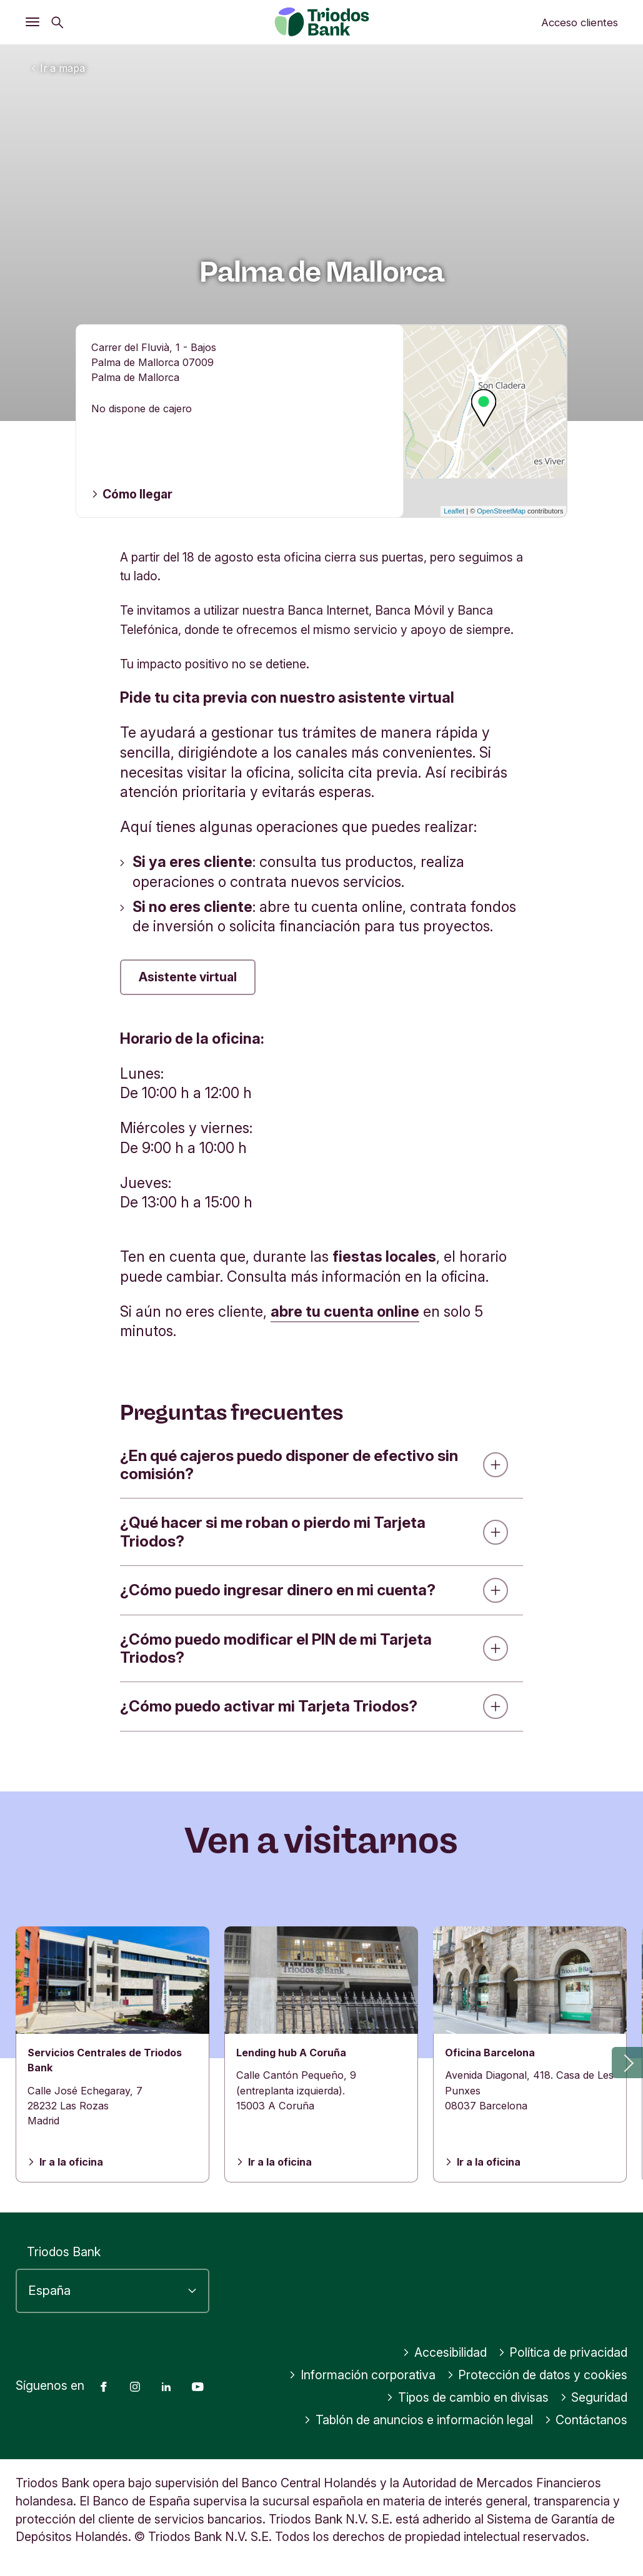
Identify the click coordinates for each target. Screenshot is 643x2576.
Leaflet (454, 511)
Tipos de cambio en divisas (467, 2397)
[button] (627, 2062)
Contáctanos (586, 2419)
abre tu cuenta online (345, 1311)
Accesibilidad (444, 2352)
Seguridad (594, 2397)
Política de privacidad (563, 2352)
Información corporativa (362, 2374)
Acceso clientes (579, 22)
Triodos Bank (64, 2251)
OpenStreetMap (501, 511)
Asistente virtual (188, 976)
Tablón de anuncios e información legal (418, 2419)
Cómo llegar (132, 494)
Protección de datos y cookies (537, 2374)
